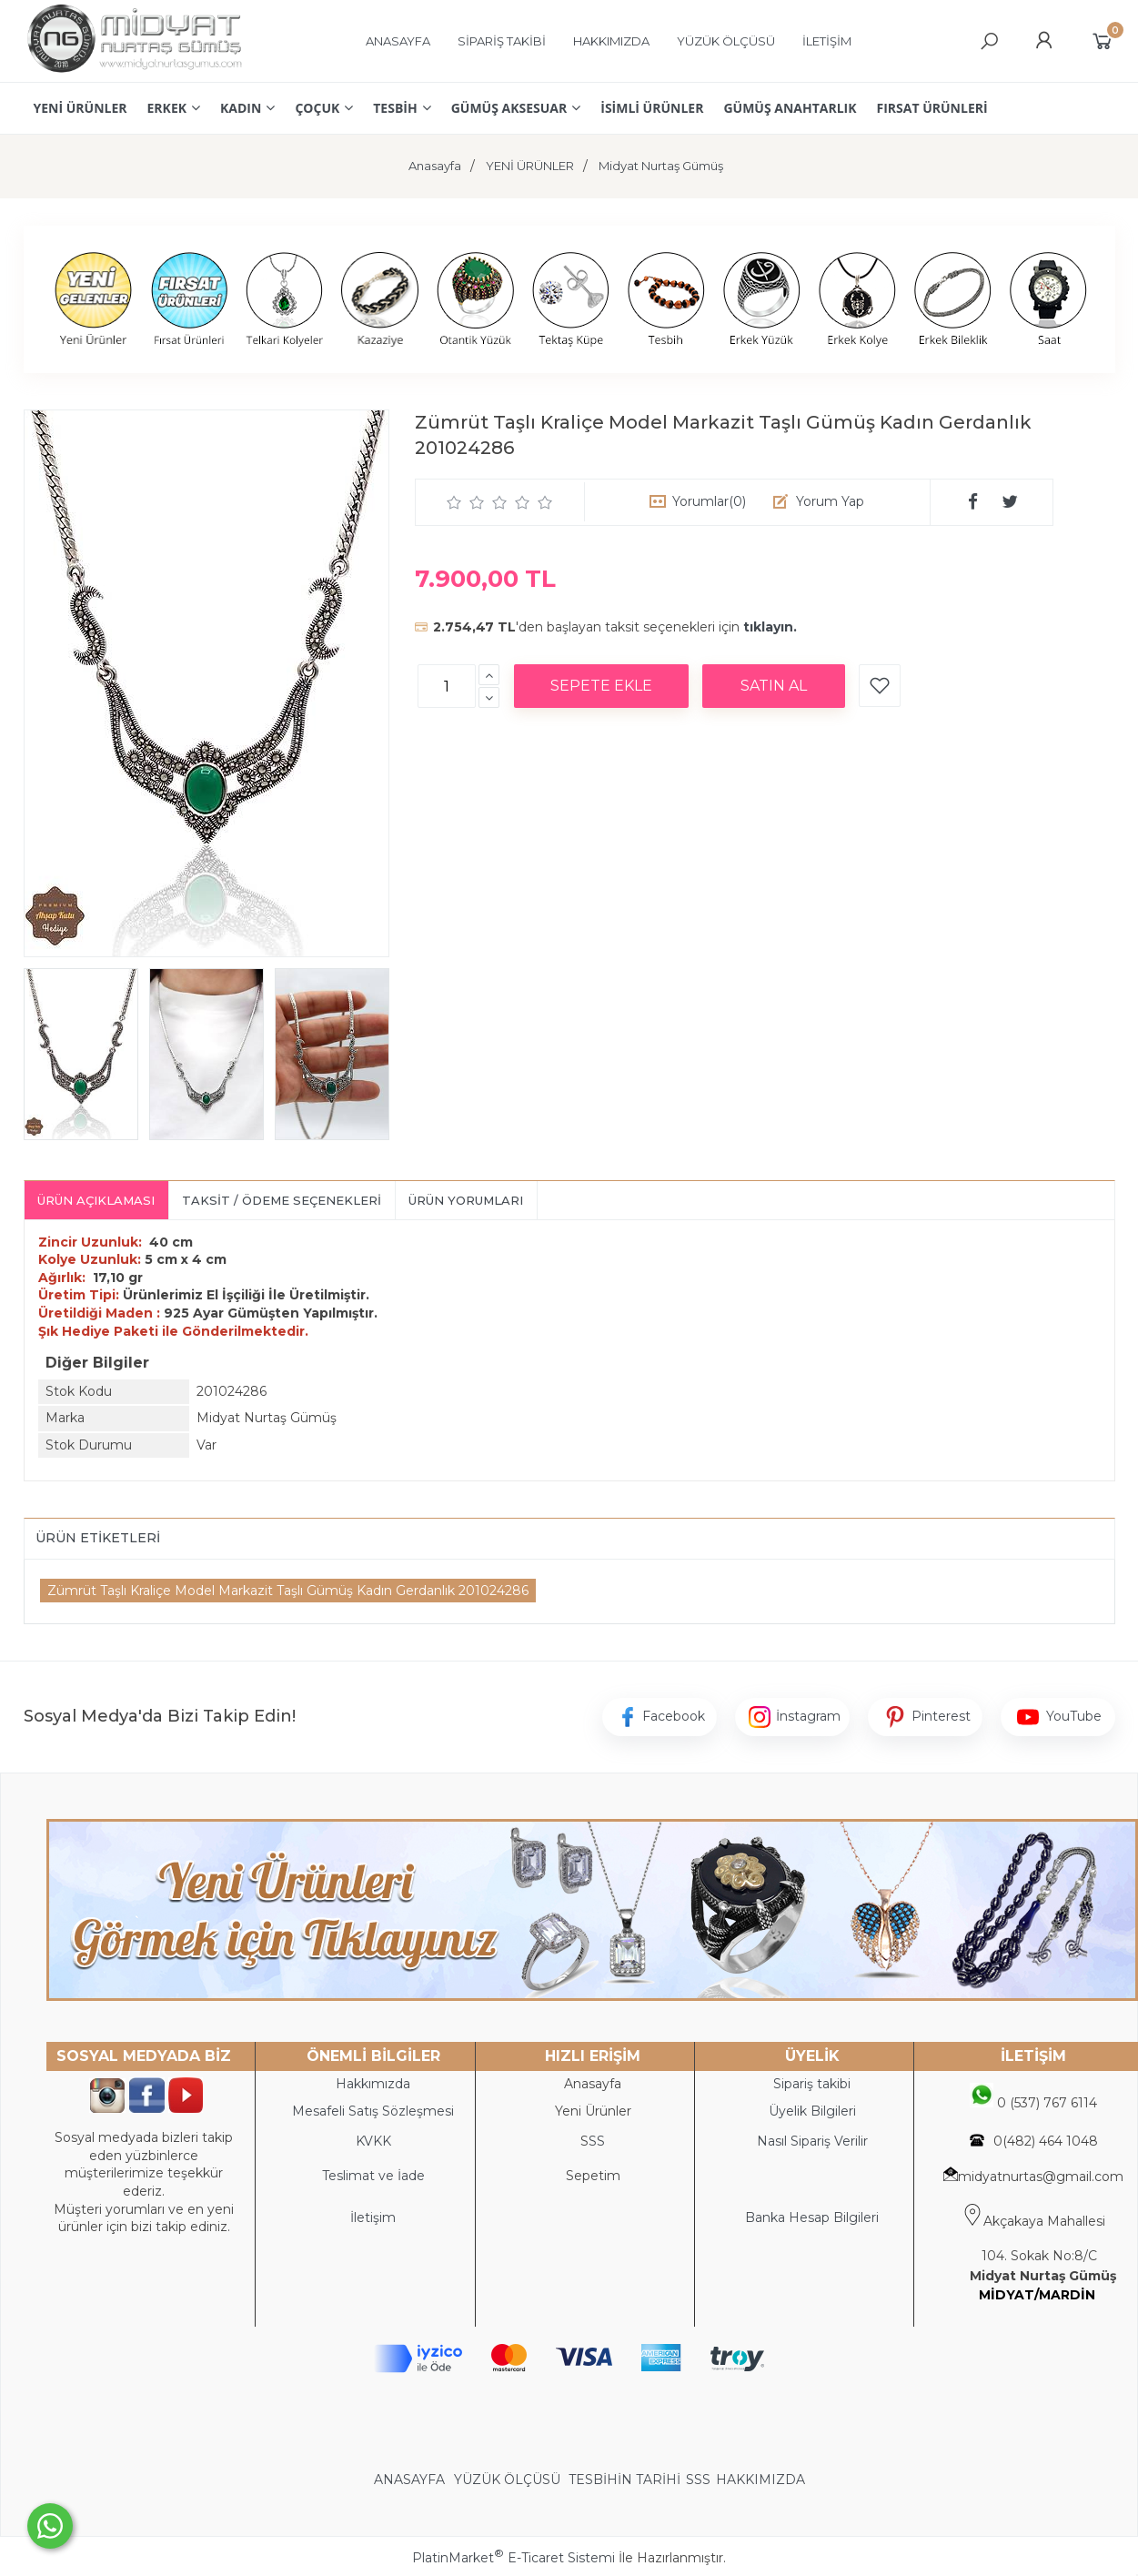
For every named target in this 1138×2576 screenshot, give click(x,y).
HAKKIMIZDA (760, 2479)
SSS (698, 2479)
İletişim (373, 2217)
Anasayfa (592, 2084)
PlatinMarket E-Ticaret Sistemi (513, 2558)
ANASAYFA (411, 2479)
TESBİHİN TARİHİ (624, 2479)
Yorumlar (709, 501)
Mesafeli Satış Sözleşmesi (373, 2111)
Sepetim (593, 2175)
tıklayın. (770, 627)
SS (597, 2141)
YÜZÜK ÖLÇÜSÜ (507, 2479)
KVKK (373, 2141)
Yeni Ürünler (593, 2111)
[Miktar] (447, 686)
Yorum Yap (830, 501)
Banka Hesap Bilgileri (812, 2217)
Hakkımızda (373, 2084)
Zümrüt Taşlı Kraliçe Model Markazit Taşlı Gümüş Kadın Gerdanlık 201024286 (288, 1590)
